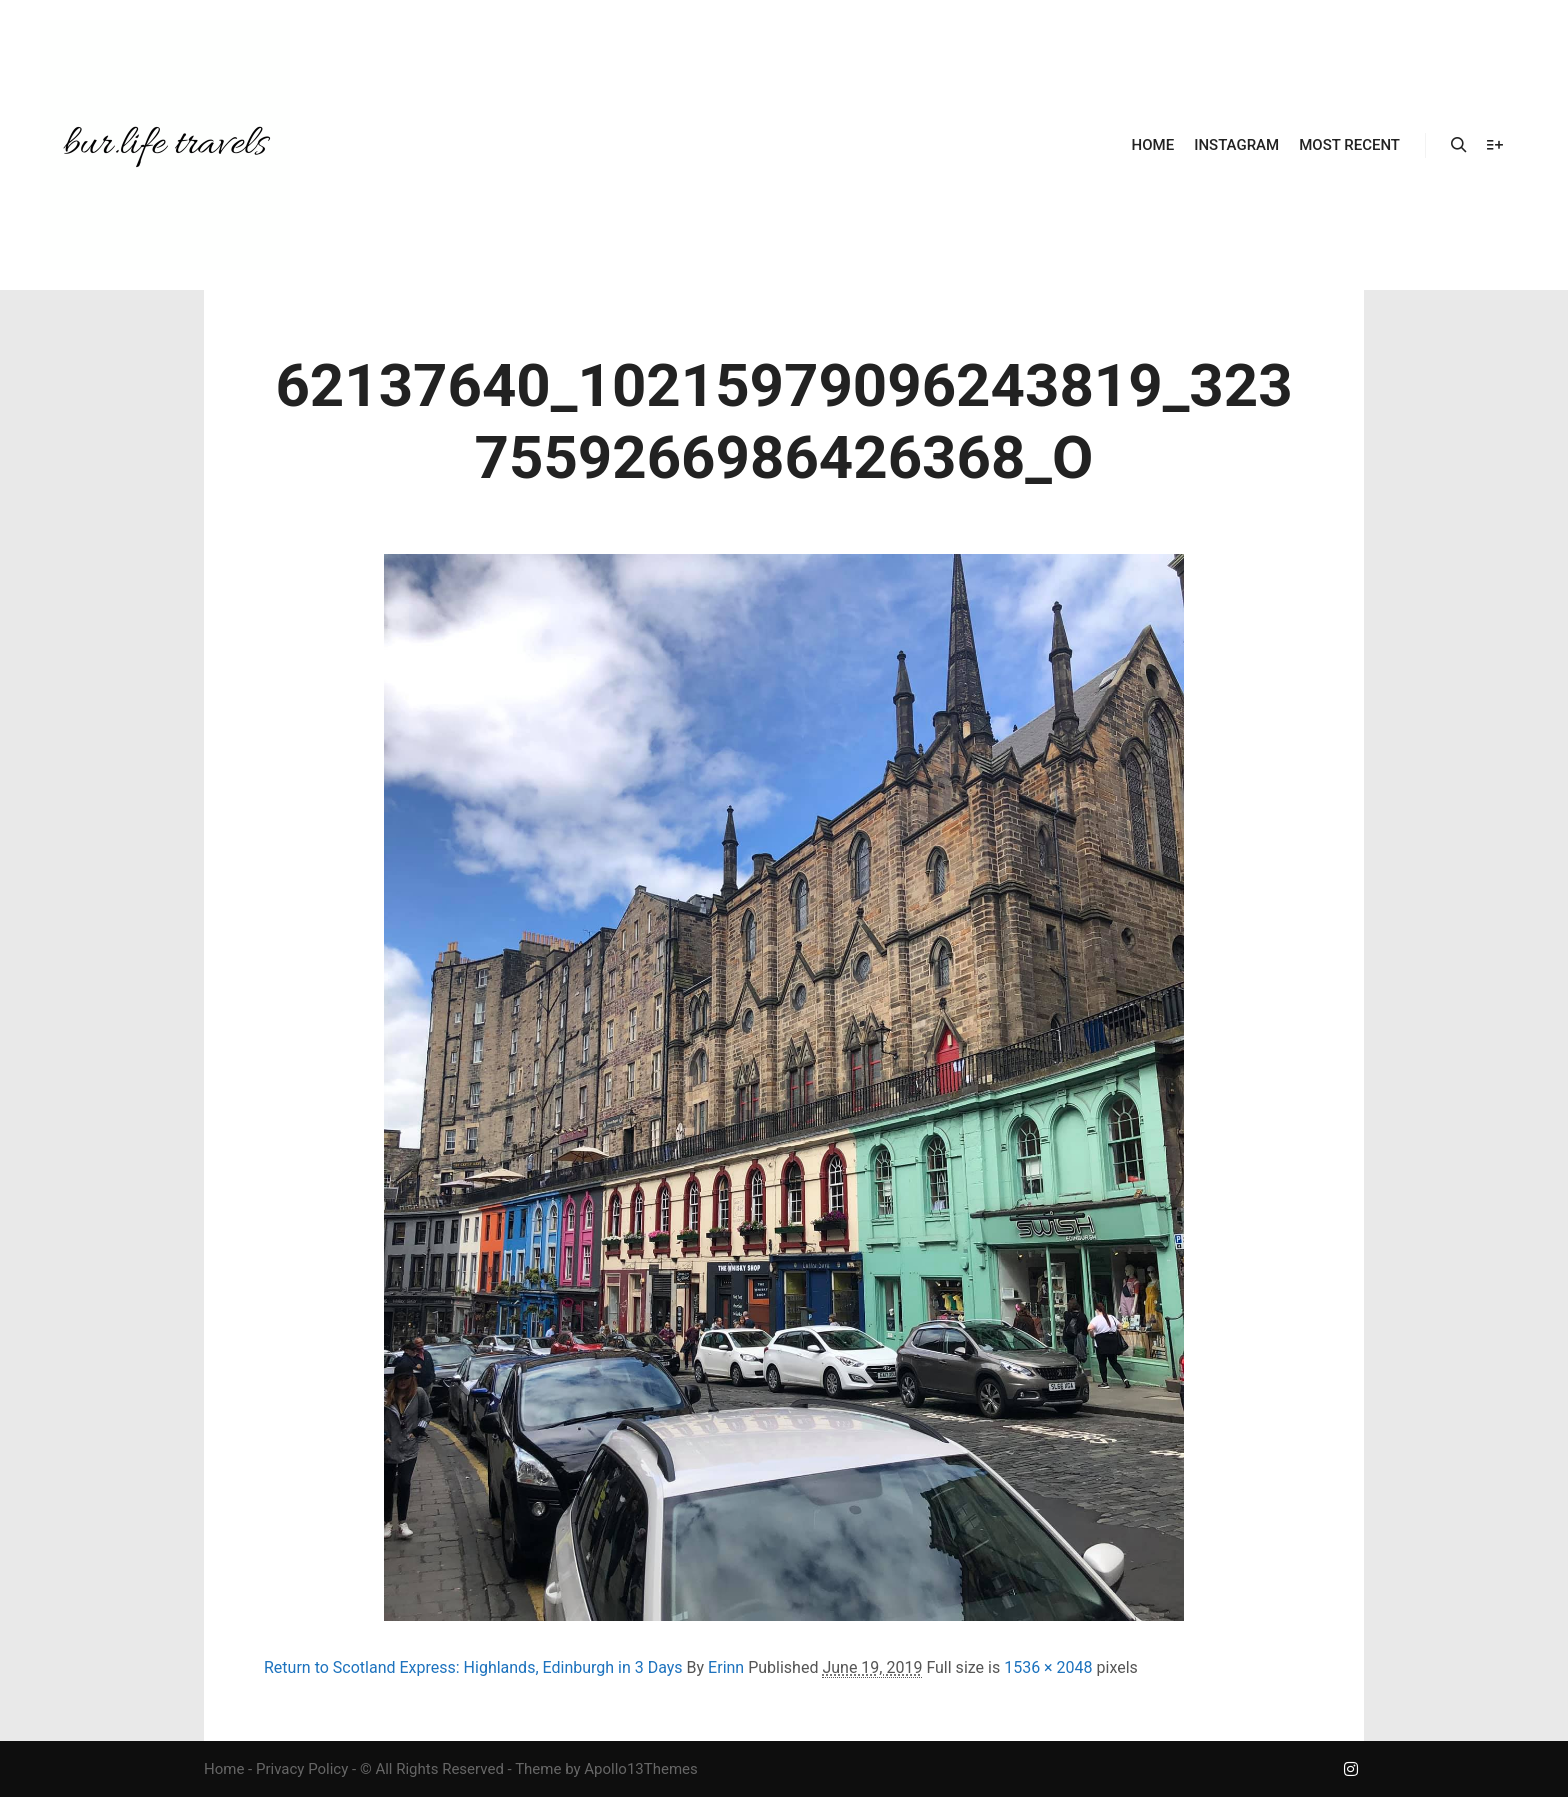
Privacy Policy (302, 1769)
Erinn (726, 1667)
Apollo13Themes (641, 1769)
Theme (538, 1769)
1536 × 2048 (1048, 1667)
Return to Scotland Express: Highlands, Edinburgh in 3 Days (473, 1667)
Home (224, 1769)
